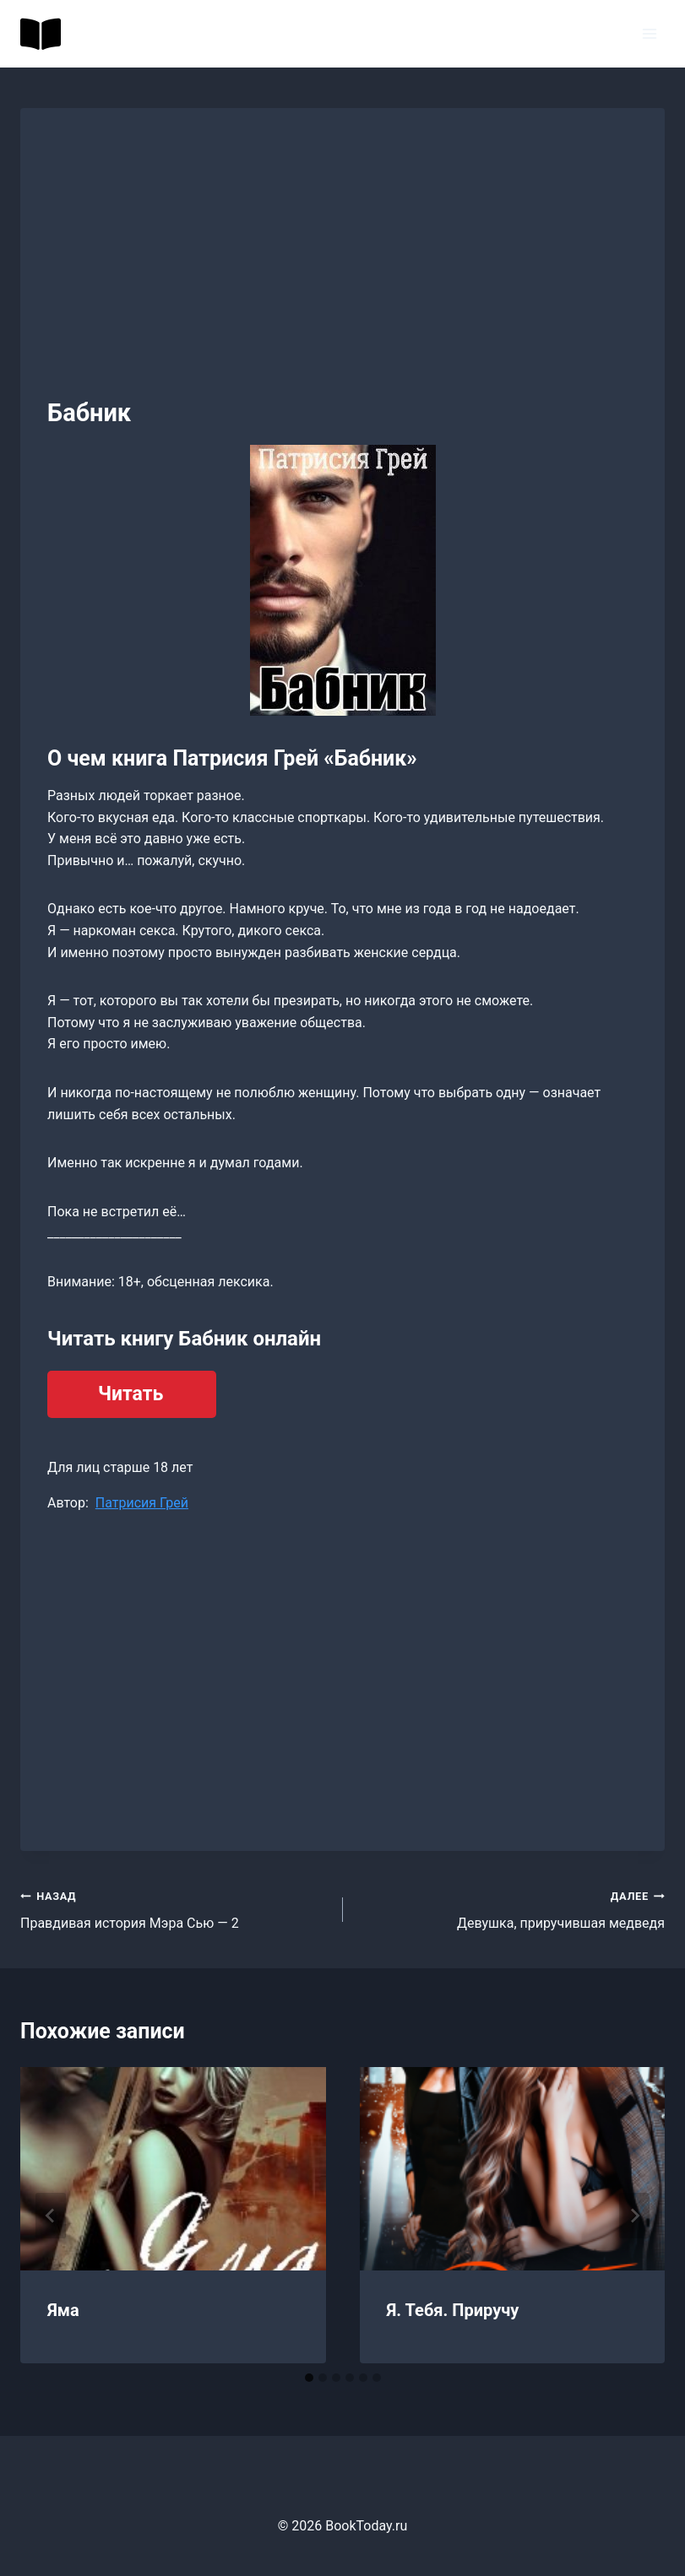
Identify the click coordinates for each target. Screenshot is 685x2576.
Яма (63, 2310)
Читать (130, 1394)
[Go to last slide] (50, 2215)
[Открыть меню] (649, 33)
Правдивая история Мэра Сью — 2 (174, 1908)
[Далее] (634, 2215)
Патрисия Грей (141, 1503)
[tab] (309, 2377)
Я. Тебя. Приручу (453, 2310)
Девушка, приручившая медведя (511, 1908)
